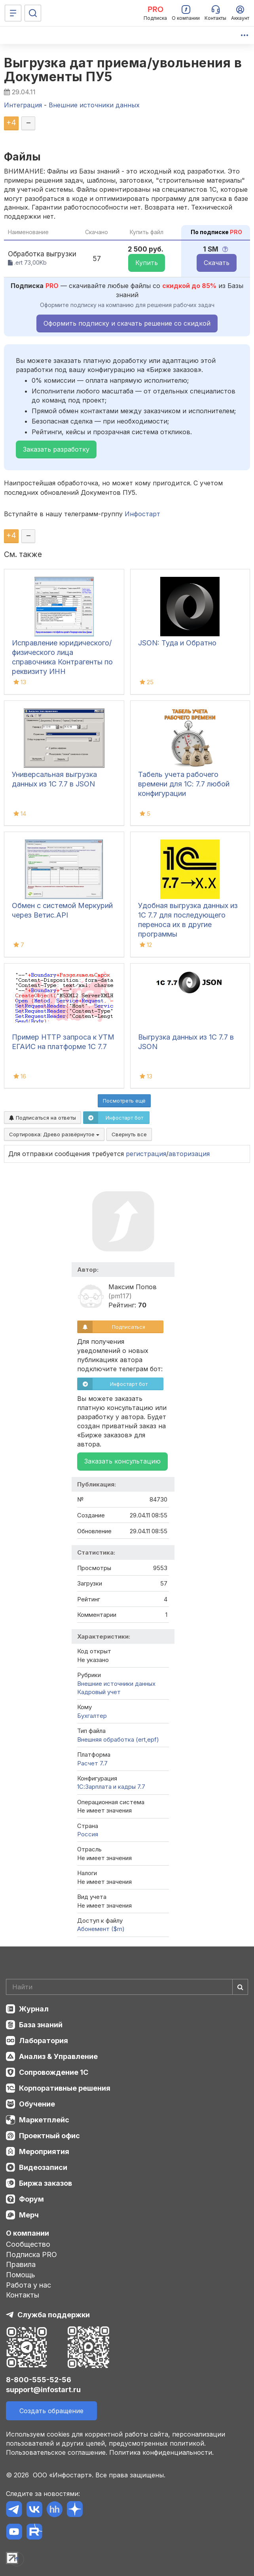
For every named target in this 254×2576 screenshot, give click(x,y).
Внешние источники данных (116, 1683)
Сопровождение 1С (53, 2072)
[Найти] (240, 1987)
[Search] (127, 1987)
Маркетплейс (44, 2120)
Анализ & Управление (58, 2056)
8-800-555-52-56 (38, 2380)
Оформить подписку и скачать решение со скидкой (127, 323)
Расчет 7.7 (92, 1763)
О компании (27, 2233)
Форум (31, 2199)
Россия (87, 1834)
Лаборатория (43, 2040)
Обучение (37, 2104)
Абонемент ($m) (101, 1929)
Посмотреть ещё (124, 1100)
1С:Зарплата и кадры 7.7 (111, 1786)
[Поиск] (33, 13)
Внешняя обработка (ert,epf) (118, 1739)
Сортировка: (54, 1134)
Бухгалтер (92, 1715)
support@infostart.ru (43, 2389)
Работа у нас (28, 2285)
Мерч (29, 2215)
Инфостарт (142, 514)
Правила (21, 2264)
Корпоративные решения (64, 2088)
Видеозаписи (43, 2167)
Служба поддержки (53, 2315)
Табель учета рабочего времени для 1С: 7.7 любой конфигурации (183, 784)
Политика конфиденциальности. (161, 2452)
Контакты (22, 2295)
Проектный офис (49, 2135)
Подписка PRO (31, 2254)
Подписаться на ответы (42, 1117)
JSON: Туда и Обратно (177, 643)
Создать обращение (51, 2411)
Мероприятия (44, 2151)
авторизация (189, 1154)
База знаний (41, 2025)
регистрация (146, 1154)
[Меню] (13, 13)
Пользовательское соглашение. (56, 2452)
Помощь (20, 2275)
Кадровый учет (99, 1692)
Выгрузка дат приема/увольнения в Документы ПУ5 (123, 69)
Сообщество (28, 2244)
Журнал (34, 2009)
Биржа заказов (45, 2183)
